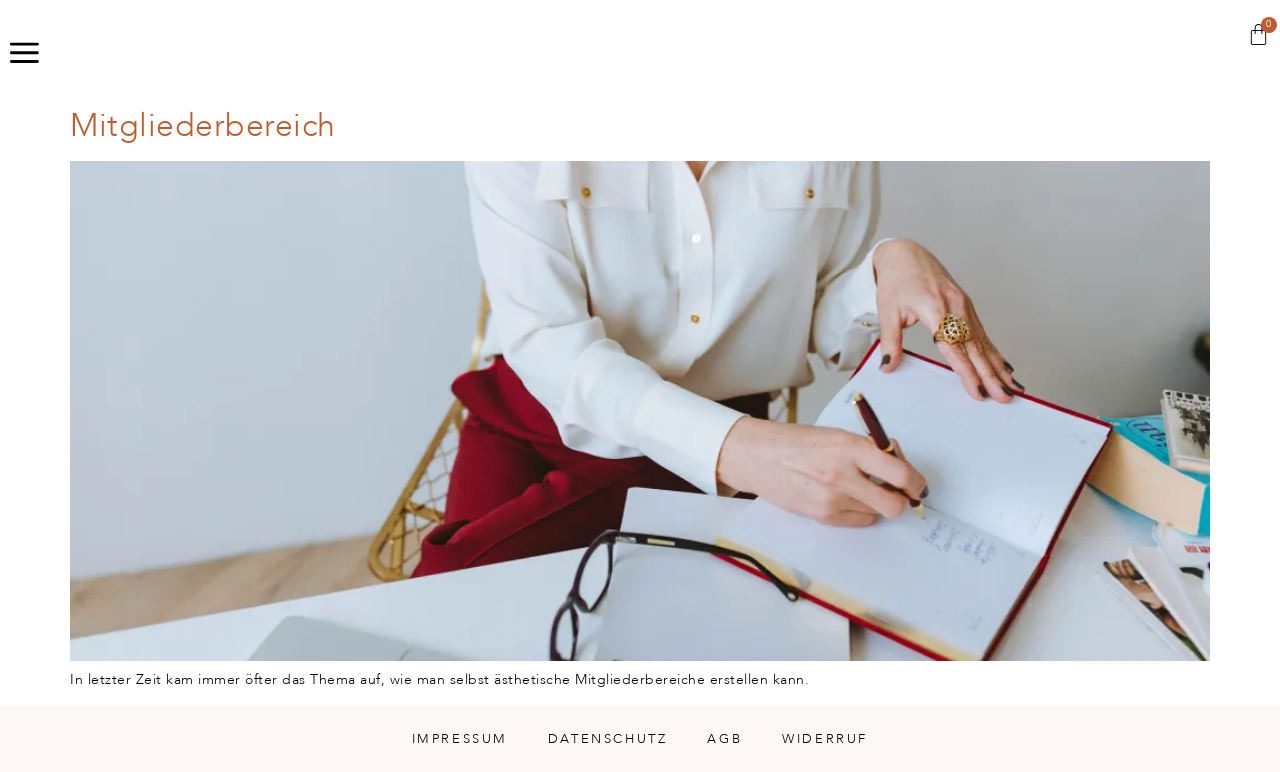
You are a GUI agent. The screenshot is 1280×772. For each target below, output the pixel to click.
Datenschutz (608, 739)
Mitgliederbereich (203, 126)
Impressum (460, 739)
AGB (724, 739)
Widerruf (825, 739)
